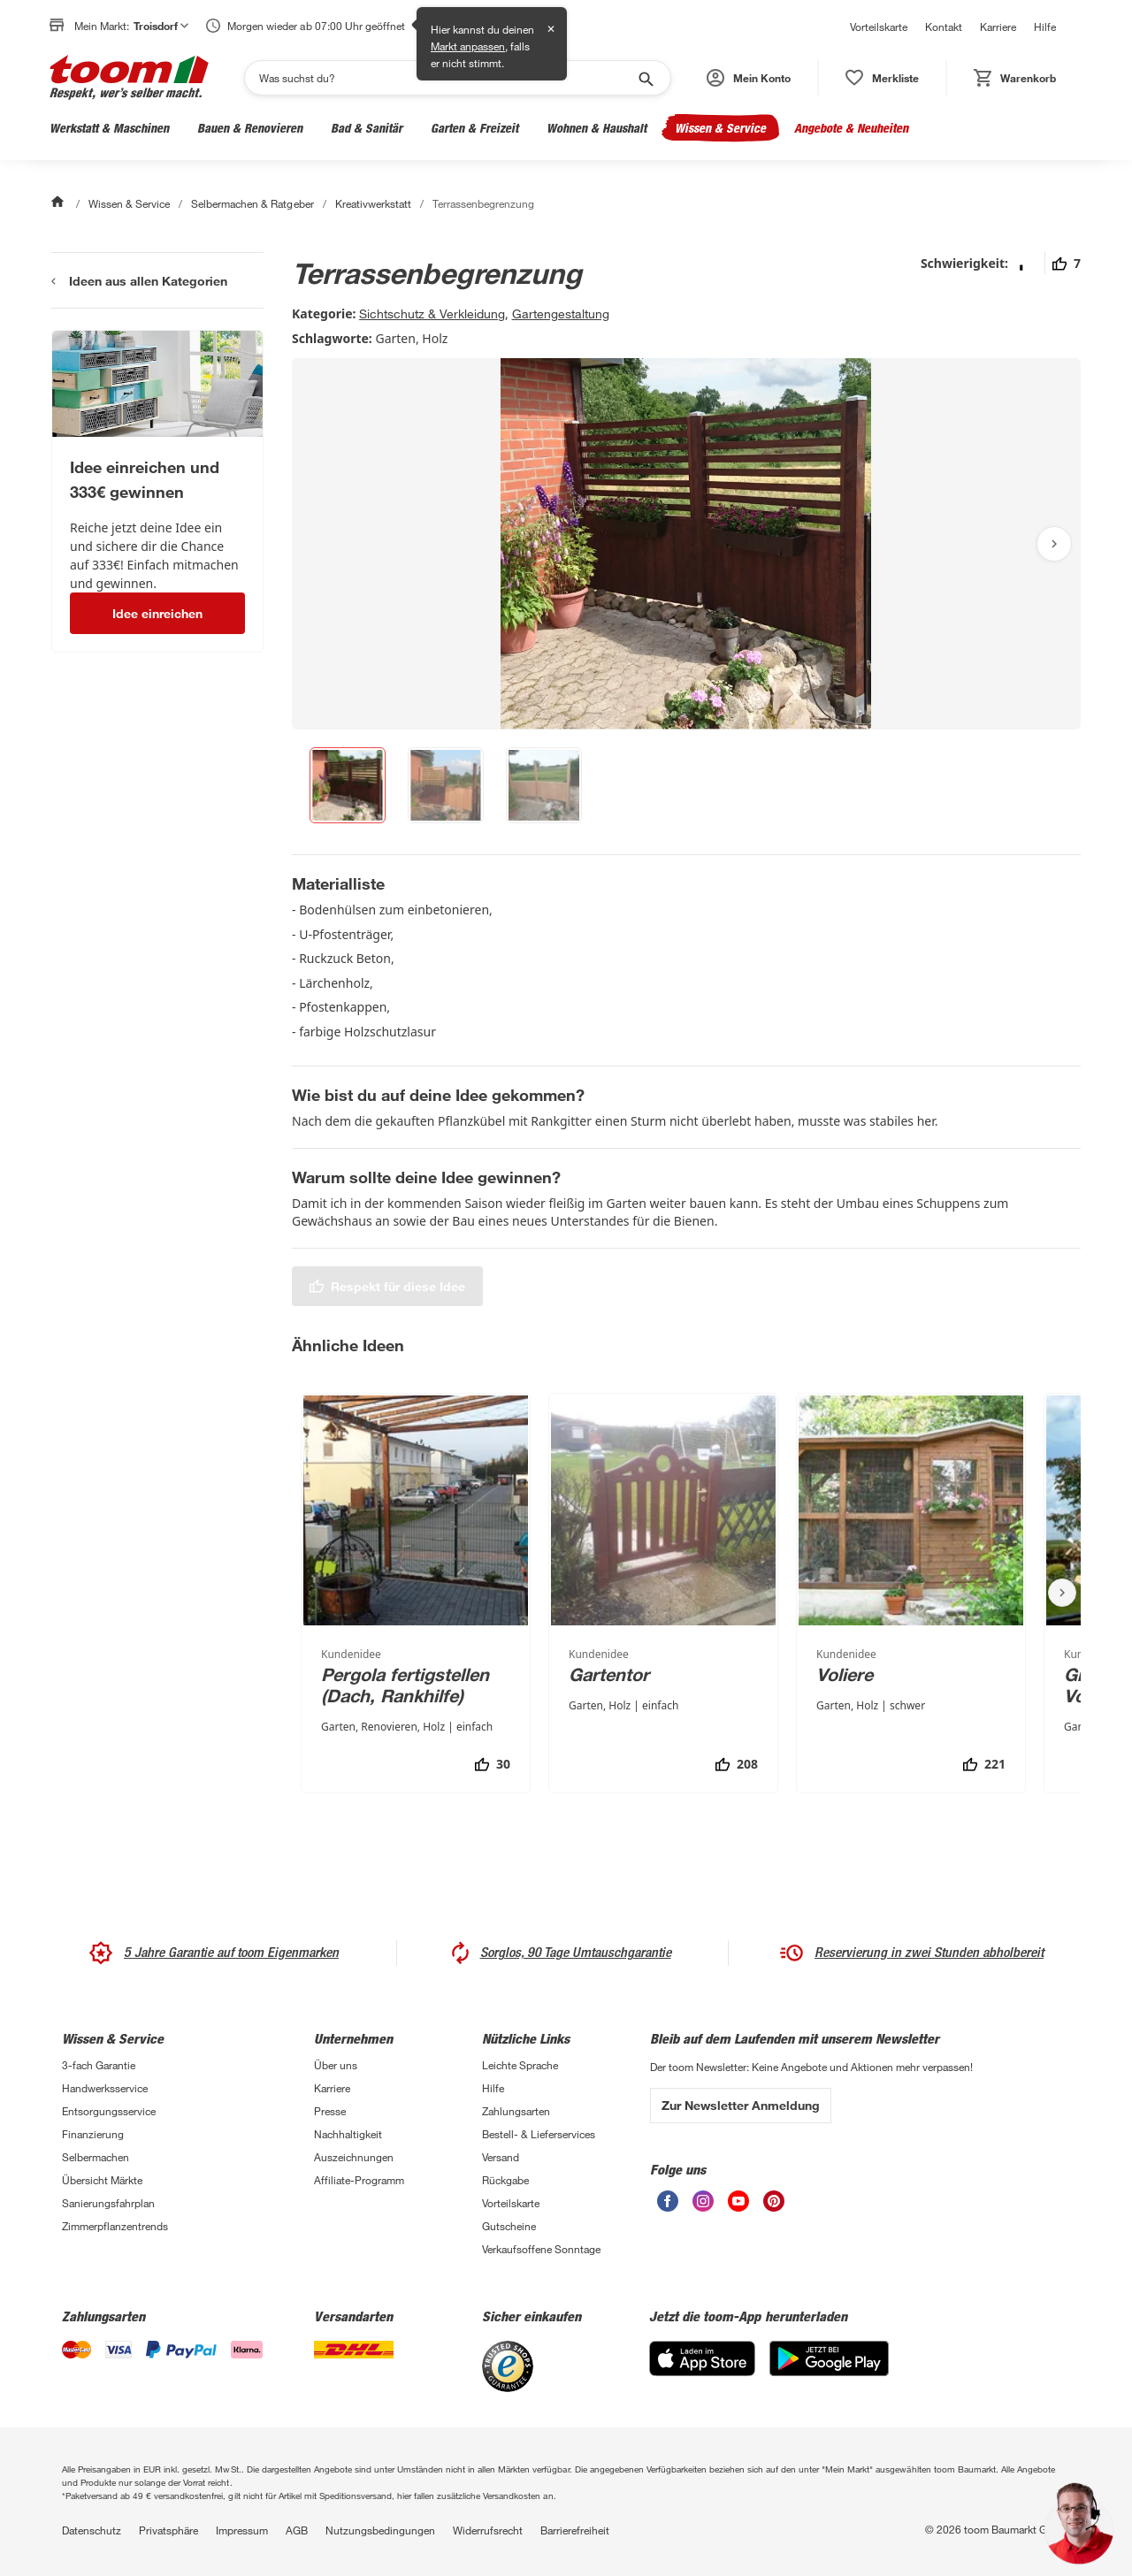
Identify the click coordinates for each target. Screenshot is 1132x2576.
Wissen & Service (720, 127)
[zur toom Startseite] (129, 77)
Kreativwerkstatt (373, 203)
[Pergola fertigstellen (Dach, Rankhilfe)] (416, 1593)
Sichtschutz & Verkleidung (432, 313)
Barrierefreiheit (574, 2530)
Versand (500, 2157)
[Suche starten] (644, 78)
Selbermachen (95, 2157)
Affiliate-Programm (359, 2180)
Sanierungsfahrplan (108, 2203)
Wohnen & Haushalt (596, 127)
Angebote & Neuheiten (851, 127)
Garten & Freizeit (474, 127)
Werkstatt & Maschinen (109, 127)
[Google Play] (829, 2358)
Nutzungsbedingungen (380, 2530)
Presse (330, 2111)
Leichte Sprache (520, 2065)
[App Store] (702, 2358)
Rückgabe (505, 2180)
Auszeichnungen (354, 2157)
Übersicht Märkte (102, 2180)
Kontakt (943, 26)
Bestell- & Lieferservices (538, 2134)
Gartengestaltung (560, 313)
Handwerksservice (105, 2088)
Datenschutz (91, 2530)
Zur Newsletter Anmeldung (741, 2105)
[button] (748, 78)
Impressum (242, 2530)
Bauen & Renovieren (249, 127)
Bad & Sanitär (366, 127)
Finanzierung (93, 2134)
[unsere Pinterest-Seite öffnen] (773, 2201)
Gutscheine (509, 2226)
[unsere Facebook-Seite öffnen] (667, 2201)
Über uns (335, 2065)
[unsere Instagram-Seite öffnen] (703, 2201)
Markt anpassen (468, 46)
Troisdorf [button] (161, 26)
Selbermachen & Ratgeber (252, 203)
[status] (882, 78)
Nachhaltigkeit (348, 2134)
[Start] (59, 203)
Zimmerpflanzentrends (115, 2226)
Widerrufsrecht (488, 2530)
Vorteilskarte (878, 26)
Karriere (998, 26)
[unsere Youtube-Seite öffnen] (738, 2201)
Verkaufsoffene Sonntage (541, 2249)
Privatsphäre (168, 2530)
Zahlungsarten (516, 2111)
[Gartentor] (663, 1593)
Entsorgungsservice (109, 2111)
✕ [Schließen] (551, 28)
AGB (297, 2530)
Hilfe (1045, 26)
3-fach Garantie (98, 2065)
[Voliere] (911, 1593)
